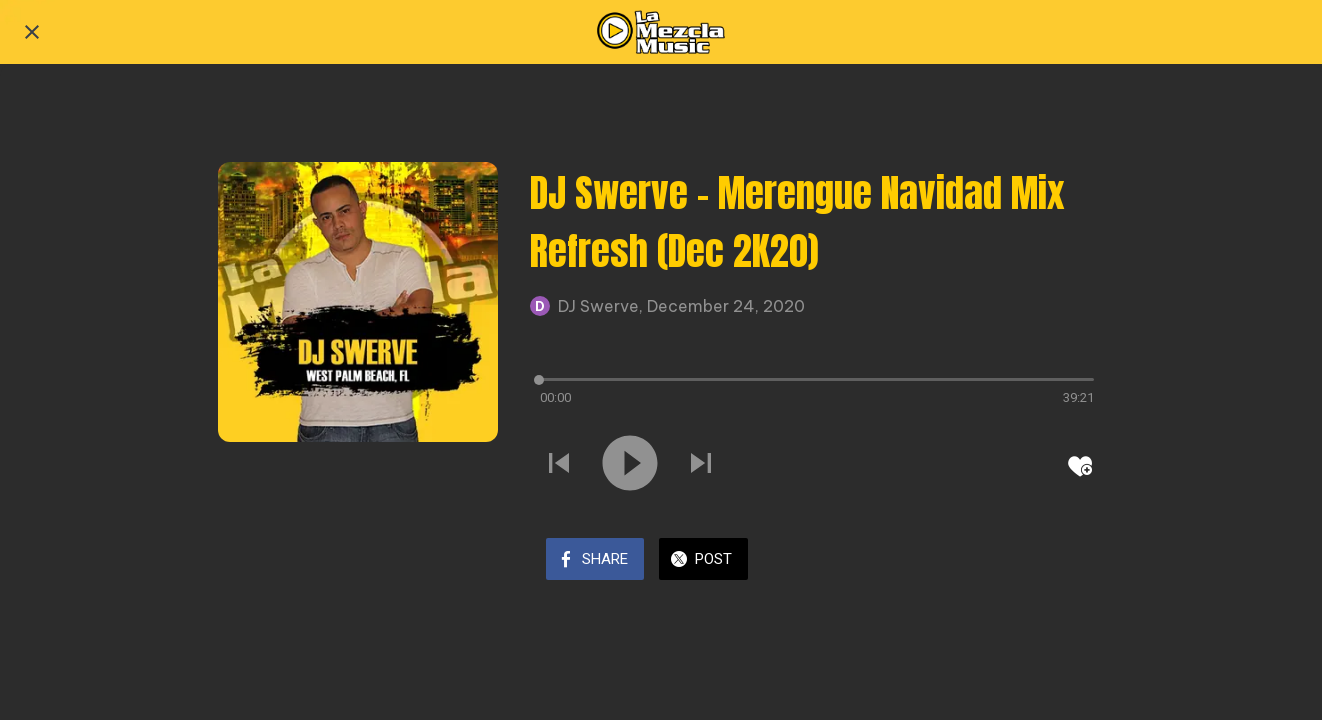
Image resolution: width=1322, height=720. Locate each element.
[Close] (32, 32)
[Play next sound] (701, 465)
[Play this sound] (630, 465)
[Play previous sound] (559, 465)
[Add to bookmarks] (1080, 466)
